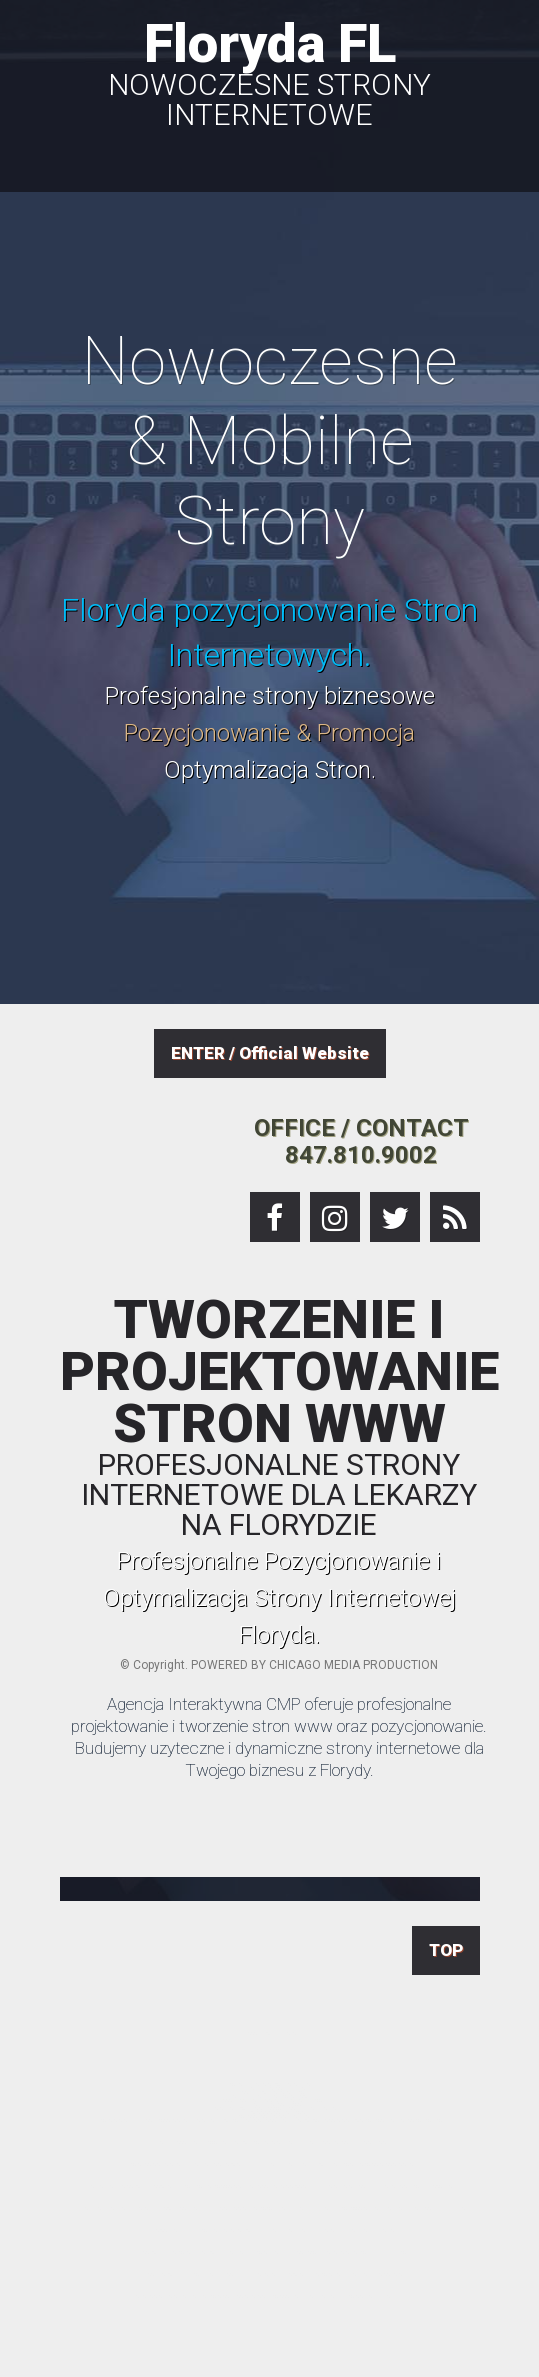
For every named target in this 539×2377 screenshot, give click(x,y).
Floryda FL (270, 71)
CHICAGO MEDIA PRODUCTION (353, 1665)
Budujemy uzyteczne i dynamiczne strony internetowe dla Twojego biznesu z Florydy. (279, 1759)
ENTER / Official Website (270, 1053)
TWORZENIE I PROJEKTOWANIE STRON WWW (279, 1417)
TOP (446, 1950)
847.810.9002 (361, 1155)
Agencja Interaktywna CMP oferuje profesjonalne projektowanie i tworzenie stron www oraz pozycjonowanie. (279, 1715)
